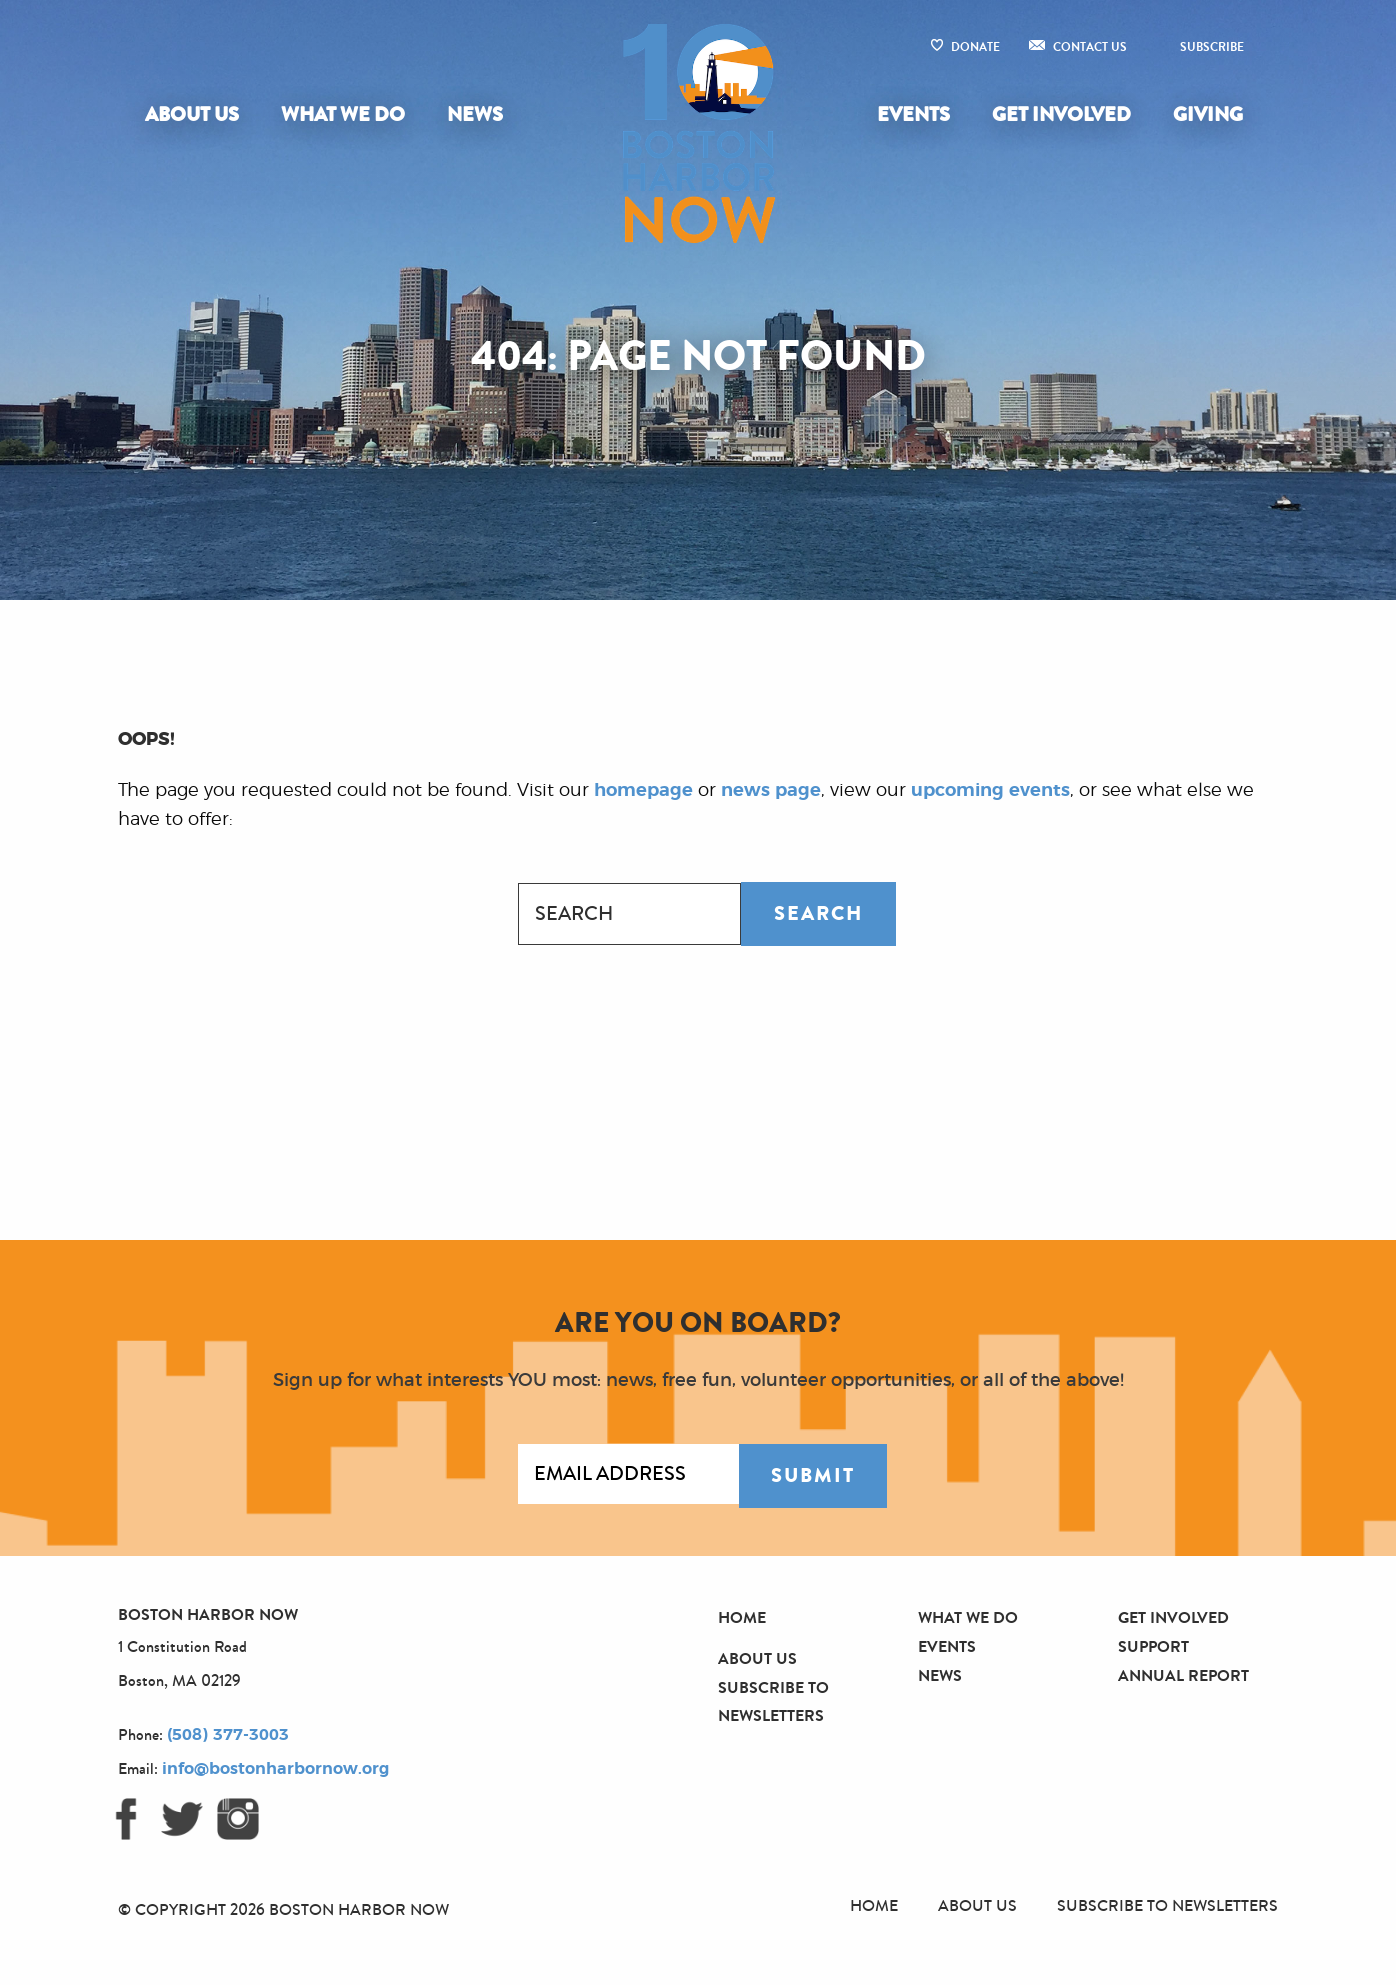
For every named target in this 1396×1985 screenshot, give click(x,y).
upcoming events (990, 791)
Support (1153, 1646)
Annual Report (1183, 1675)
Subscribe (1212, 47)
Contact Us (1090, 47)
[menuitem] (196, 115)
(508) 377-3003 (228, 1735)
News (475, 114)
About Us (192, 114)
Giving (1208, 114)
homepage (643, 791)
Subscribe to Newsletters (1167, 1905)
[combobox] (629, 914)
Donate (975, 47)
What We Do (343, 114)
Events (913, 114)
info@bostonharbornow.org (275, 1769)
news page (771, 791)
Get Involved (1061, 114)
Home (742, 1617)
